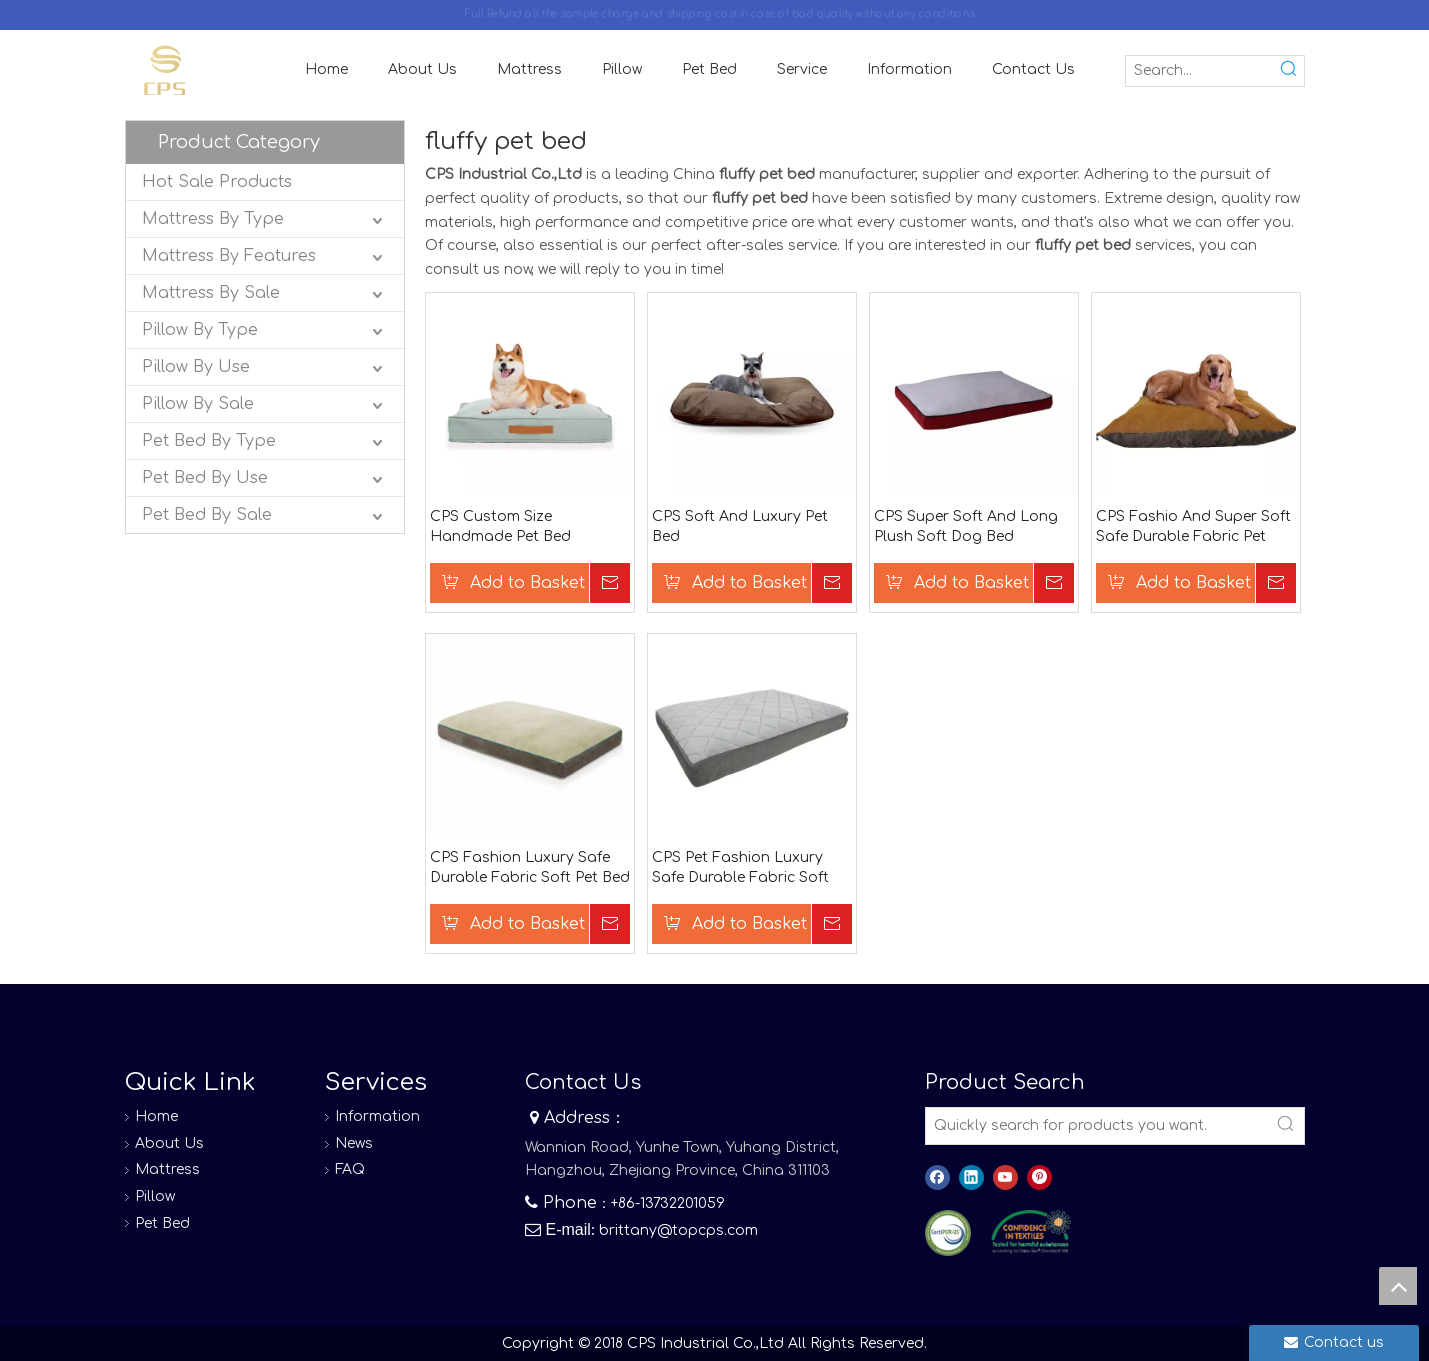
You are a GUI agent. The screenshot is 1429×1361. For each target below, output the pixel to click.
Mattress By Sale (211, 293)
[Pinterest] (1039, 1177)
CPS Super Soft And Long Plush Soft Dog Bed (966, 526)
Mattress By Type (213, 219)
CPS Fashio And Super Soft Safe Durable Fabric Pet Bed (1193, 528)
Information (377, 1116)
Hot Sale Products (217, 182)
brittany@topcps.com (678, 1230)
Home (156, 1116)
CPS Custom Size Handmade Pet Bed (500, 526)
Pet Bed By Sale (207, 515)
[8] (1031, 1232)
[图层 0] (948, 1233)
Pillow (155, 1196)
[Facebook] (937, 1177)
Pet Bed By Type (209, 441)
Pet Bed (162, 1223)
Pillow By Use (196, 367)
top (1398, 1286)
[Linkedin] (971, 1177)
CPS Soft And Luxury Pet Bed (740, 526)
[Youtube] (1005, 1177)
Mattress (167, 1169)
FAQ (350, 1169)
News (354, 1143)
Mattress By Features (229, 256)
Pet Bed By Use (205, 478)
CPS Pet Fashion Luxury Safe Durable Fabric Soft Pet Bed (740, 869)
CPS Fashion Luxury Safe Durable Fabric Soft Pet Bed (530, 867)
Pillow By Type (200, 330)
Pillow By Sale (198, 404)
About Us (169, 1143)
